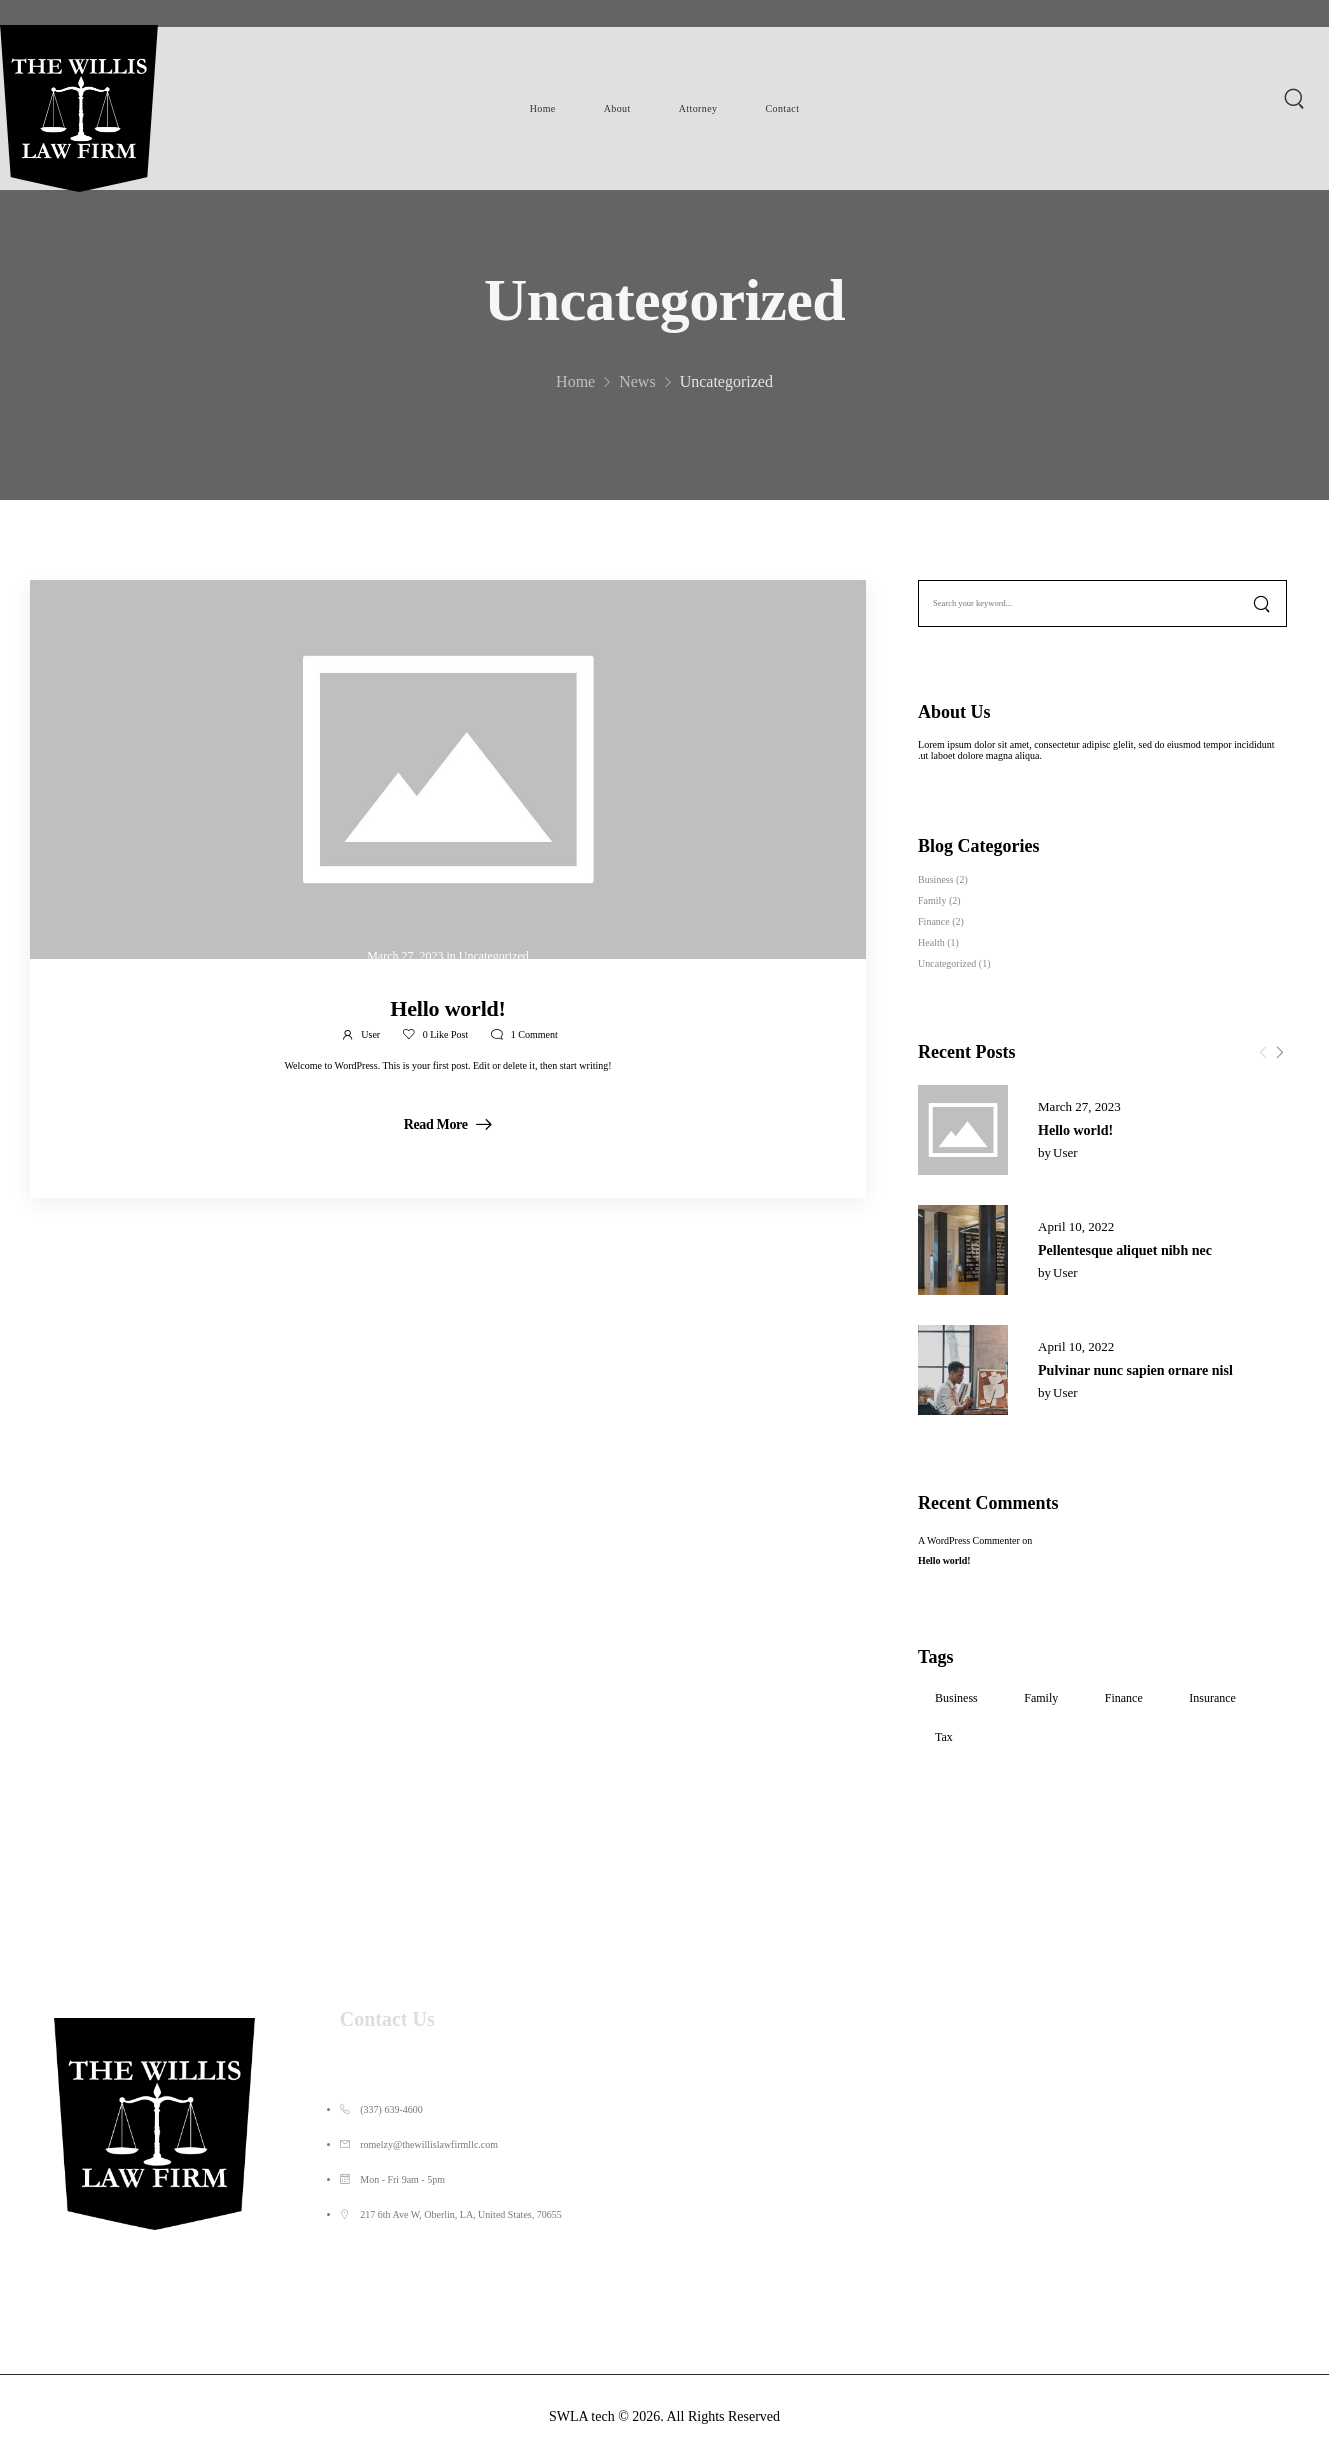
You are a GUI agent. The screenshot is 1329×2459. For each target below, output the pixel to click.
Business (936, 879)
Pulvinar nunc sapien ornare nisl (1135, 1370)
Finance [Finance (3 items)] (1124, 1698)
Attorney (698, 108)
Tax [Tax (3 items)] (944, 1737)
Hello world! (1075, 1130)
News (637, 399)
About (617, 108)
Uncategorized (947, 963)
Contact (782, 108)
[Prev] (1263, 1053)
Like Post (446, 1034)
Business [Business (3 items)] (956, 1698)
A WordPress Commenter (969, 1540)
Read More (437, 1124)
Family (932, 900)
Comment (534, 1034)
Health (931, 942)
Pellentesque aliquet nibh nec (1125, 1250)
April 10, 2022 (1076, 1226)
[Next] (1279, 1053)
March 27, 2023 (1079, 1106)
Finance (934, 921)
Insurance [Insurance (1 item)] (1212, 1698)
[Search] (1296, 98)
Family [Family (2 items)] (1041, 1698)
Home (543, 108)
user (1065, 1152)
